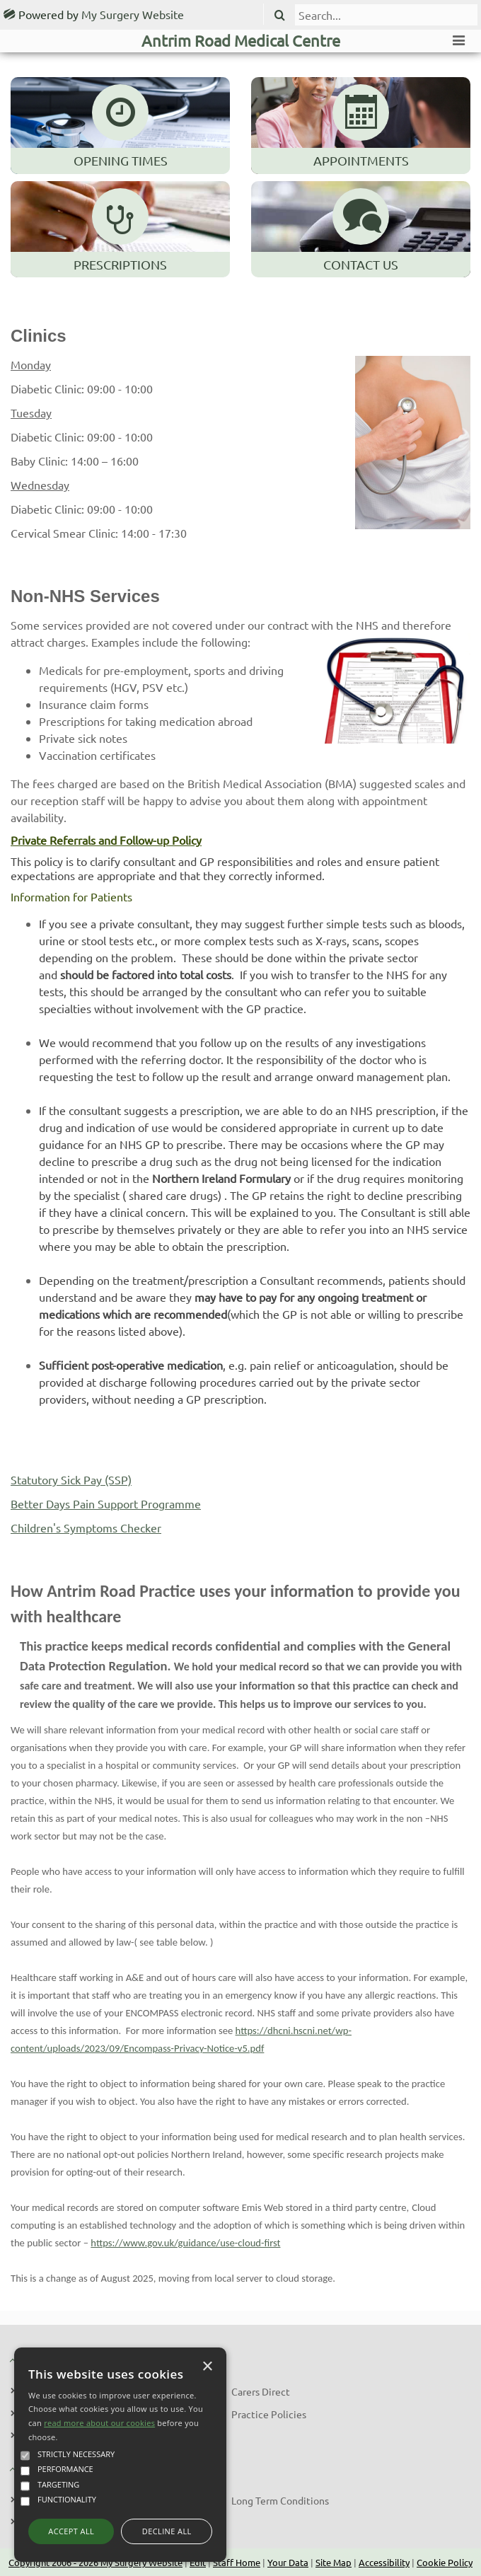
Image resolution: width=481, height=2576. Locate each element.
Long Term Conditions (280, 2500)
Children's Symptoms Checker (86, 1527)
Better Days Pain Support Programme (106, 1503)
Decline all (167, 2531)
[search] (386, 14)
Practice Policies (268, 2414)
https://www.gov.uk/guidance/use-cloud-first (185, 2242)
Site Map (333, 2562)
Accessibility (384, 2562)
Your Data (287, 2562)
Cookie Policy (445, 2562)
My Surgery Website (132, 14)
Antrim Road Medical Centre (240, 40)
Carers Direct (260, 2391)
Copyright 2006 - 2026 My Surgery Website (95, 2562)
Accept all (71, 2531)
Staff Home (236, 2562)
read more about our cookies (99, 2423)
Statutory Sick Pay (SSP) (71, 1479)
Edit (198, 2562)
